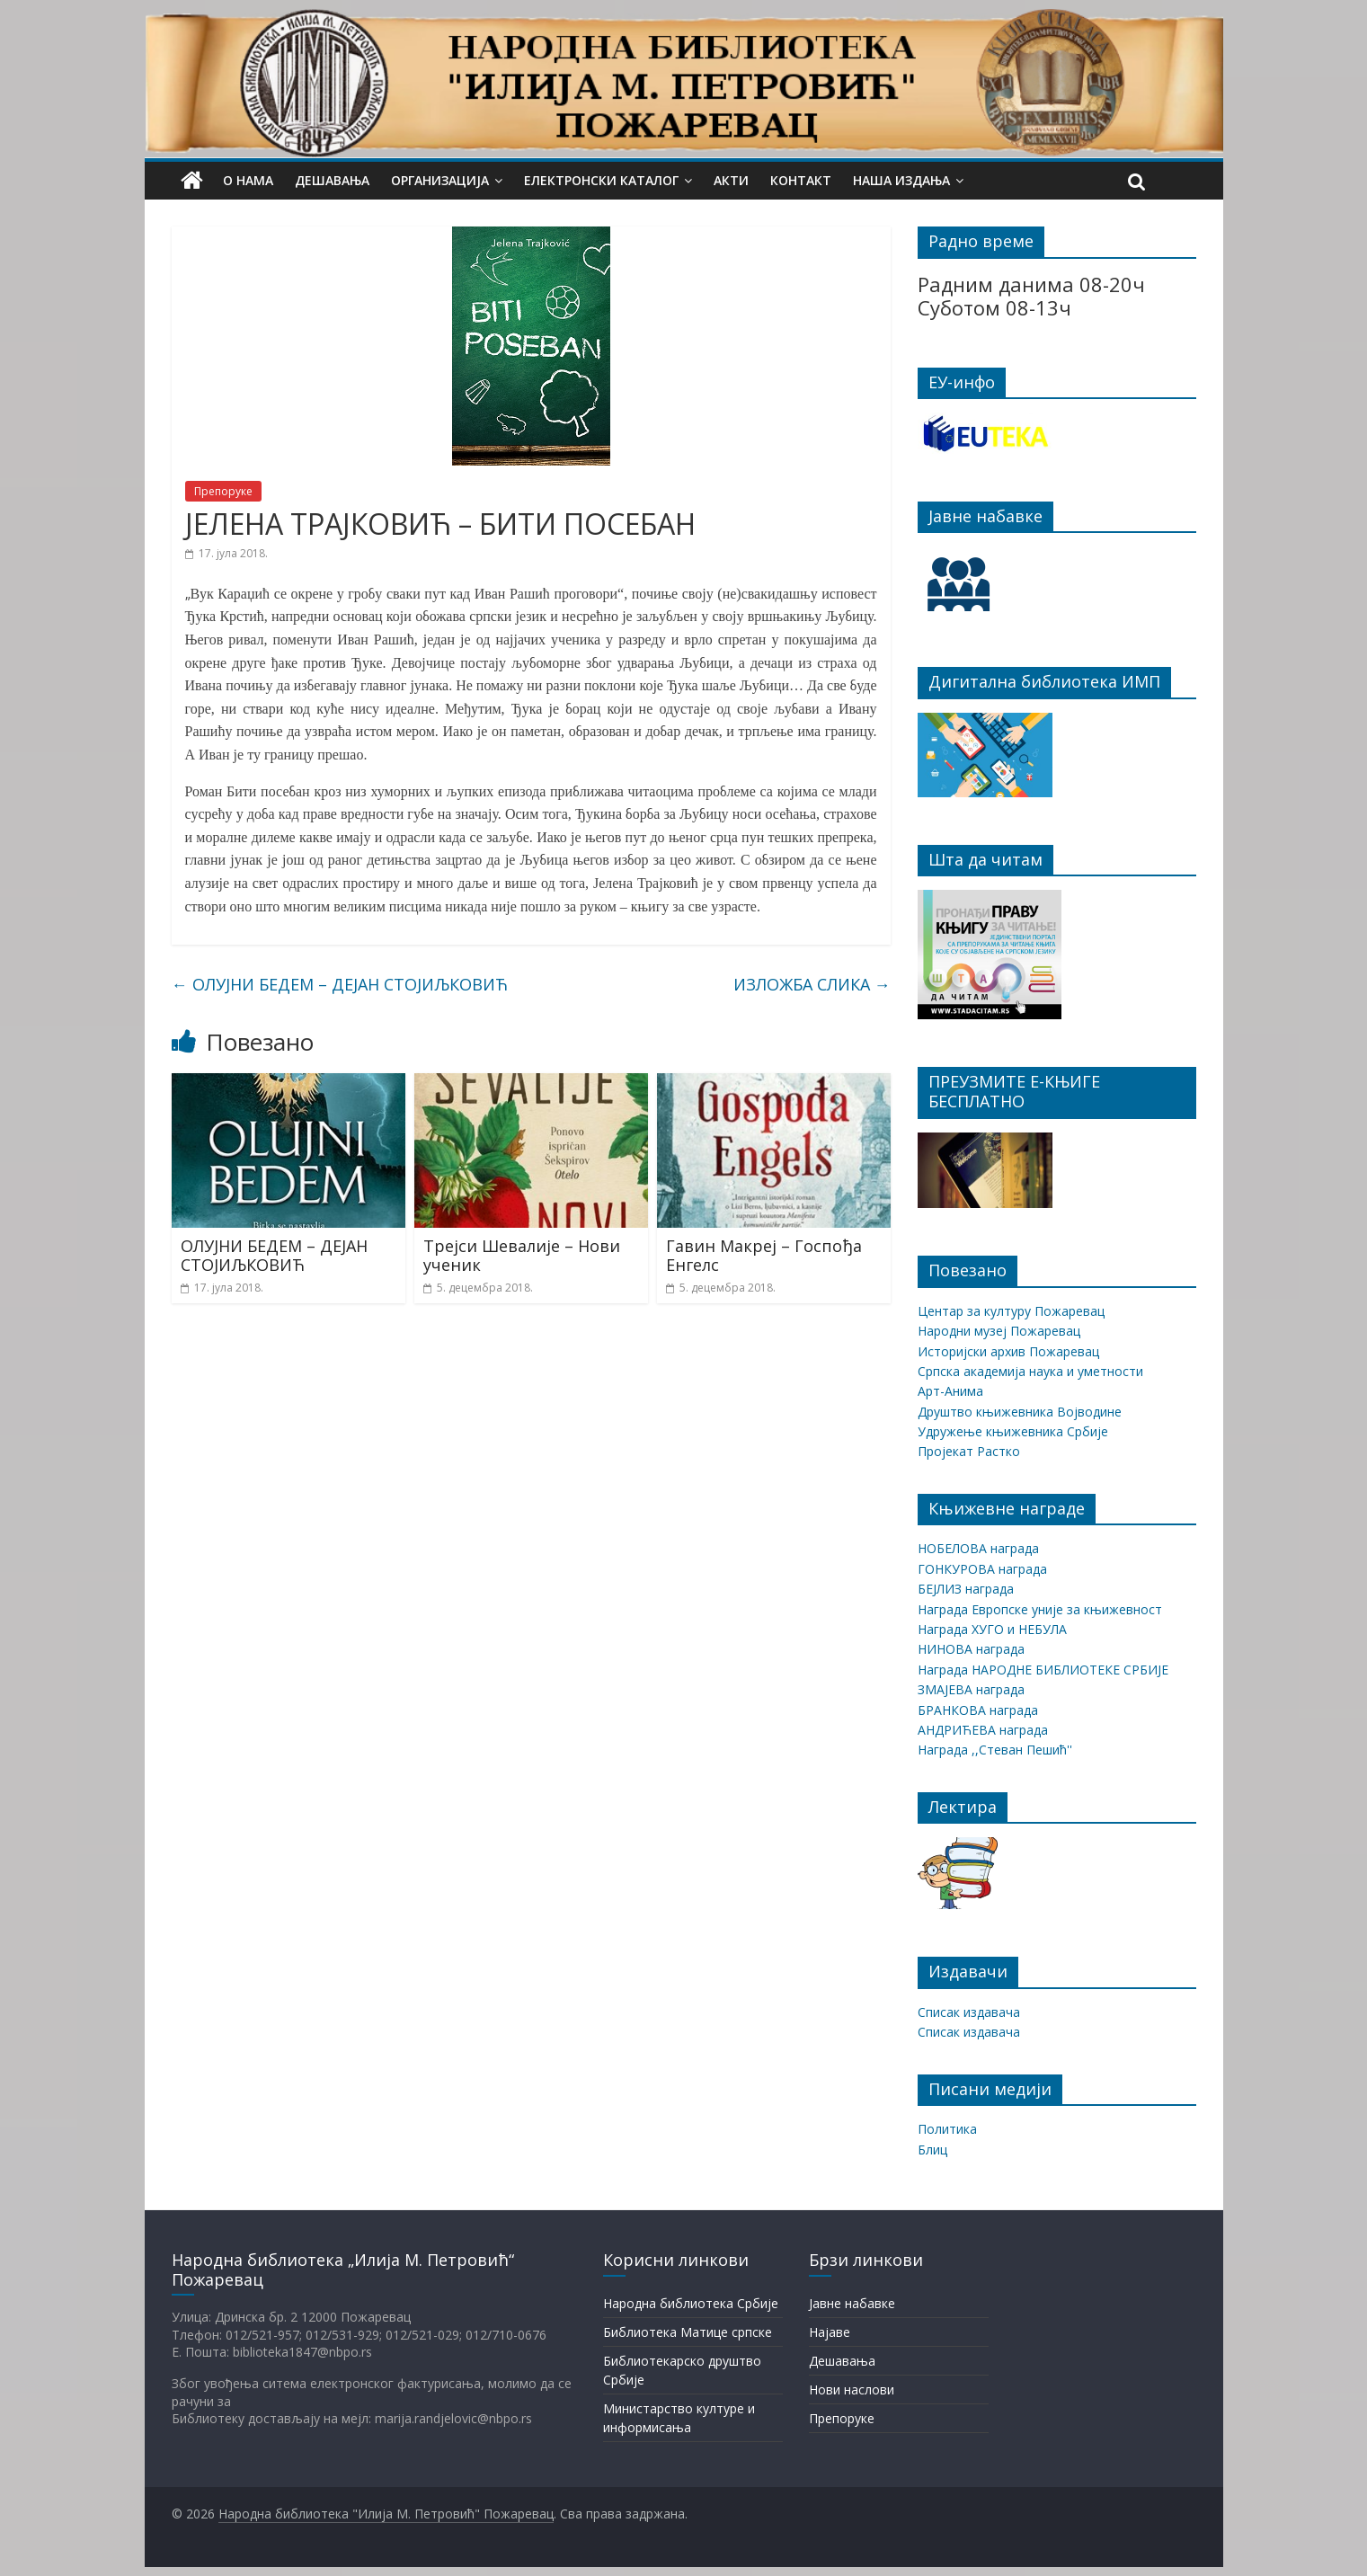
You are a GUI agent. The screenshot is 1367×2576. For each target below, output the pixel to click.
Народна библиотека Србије (690, 2303)
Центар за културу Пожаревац (1011, 1310)
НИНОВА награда (971, 1648)
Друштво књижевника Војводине (1020, 1411)
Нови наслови (851, 2389)
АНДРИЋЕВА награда (983, 1729)
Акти (731, 180)
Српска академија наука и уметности (1030, 1371)
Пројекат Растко (969, 1451)
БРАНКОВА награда (978, 1710)
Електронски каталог (601, 180)
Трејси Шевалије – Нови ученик (521, 1255)
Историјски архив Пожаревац (1008, 1351)
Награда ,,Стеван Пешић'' (995, 1749)
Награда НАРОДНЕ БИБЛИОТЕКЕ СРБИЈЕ (1043, 1669)
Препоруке (223, 491)
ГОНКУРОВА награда (982, 1568)
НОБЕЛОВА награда (978, 1548)
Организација (440, 180)
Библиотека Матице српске (687, 2332)
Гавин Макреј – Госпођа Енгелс (764, 1255)
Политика (947, 2128)
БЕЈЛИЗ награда (966, 1588)
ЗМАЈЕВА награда (971, 1689)
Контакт (800, 180)
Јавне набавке (852, 2303)
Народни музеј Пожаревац (999, 1330)
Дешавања (332, 180)
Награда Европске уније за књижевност (1040, 1609)
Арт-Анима (950, 1390)
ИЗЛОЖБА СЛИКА (812, 984)
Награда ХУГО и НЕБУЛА (992, 1629)
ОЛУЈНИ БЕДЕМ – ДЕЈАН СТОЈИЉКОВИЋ (340, 984)
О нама (248, 180)
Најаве (829, 2332)
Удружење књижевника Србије (1013, 1431)
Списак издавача (969, 2012)
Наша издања (901, 180)
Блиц (932, 2149)
